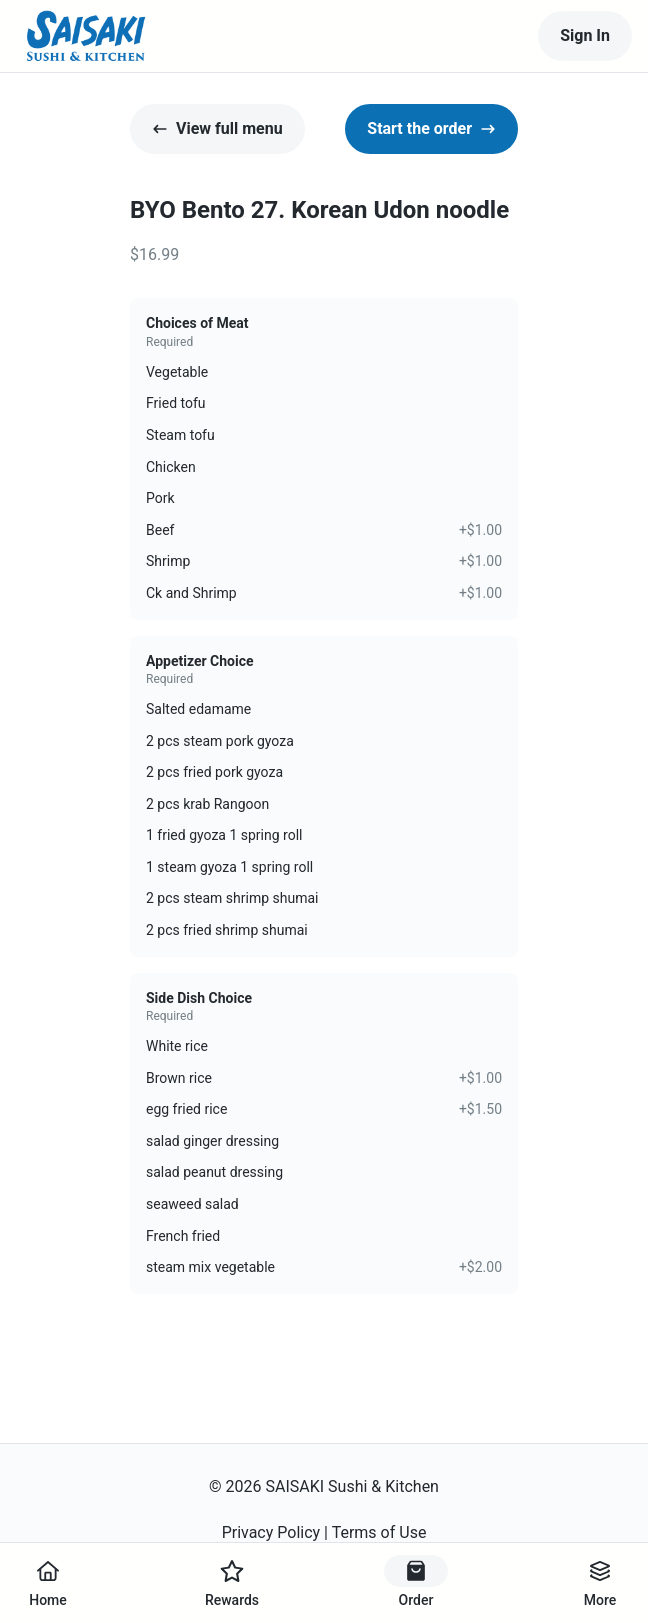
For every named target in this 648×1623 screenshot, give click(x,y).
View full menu (217, 128)
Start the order (431, 128)
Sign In (585, 35)
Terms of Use (379, 1532)
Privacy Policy (271, 1532)
